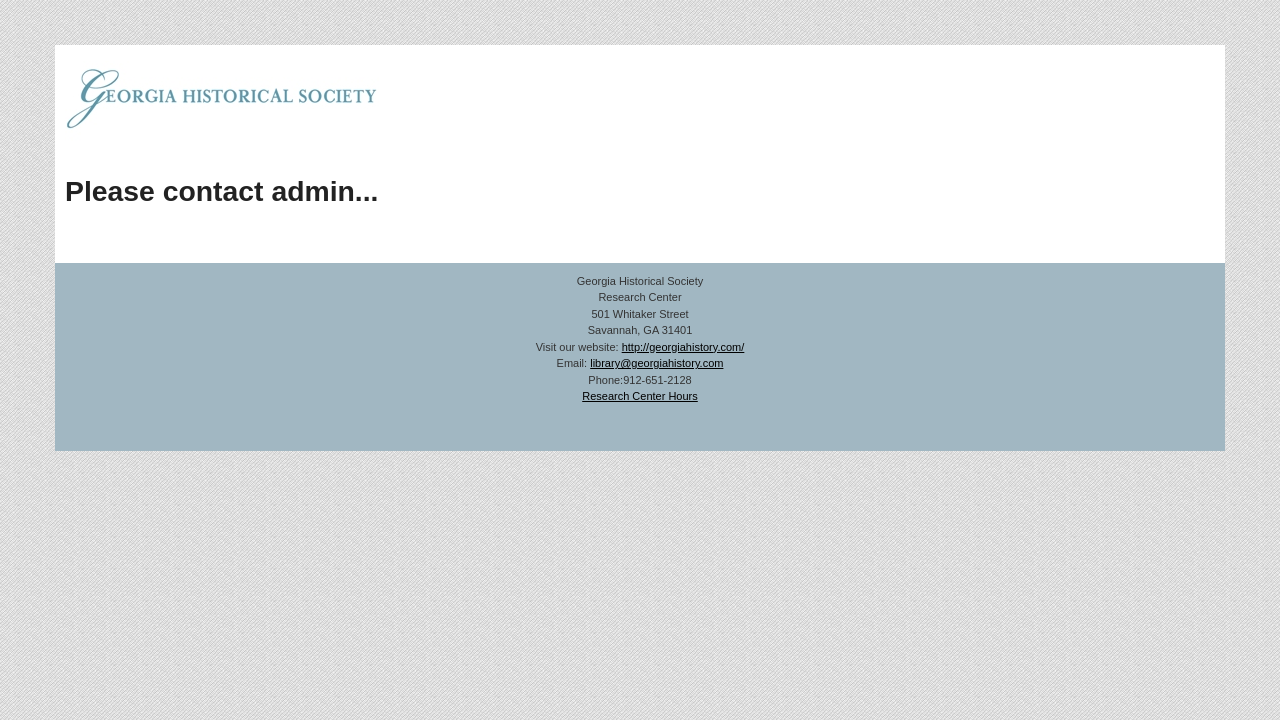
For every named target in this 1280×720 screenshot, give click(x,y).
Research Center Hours (640, 396)
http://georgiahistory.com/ (683, 347)
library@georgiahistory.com (656, 363)
